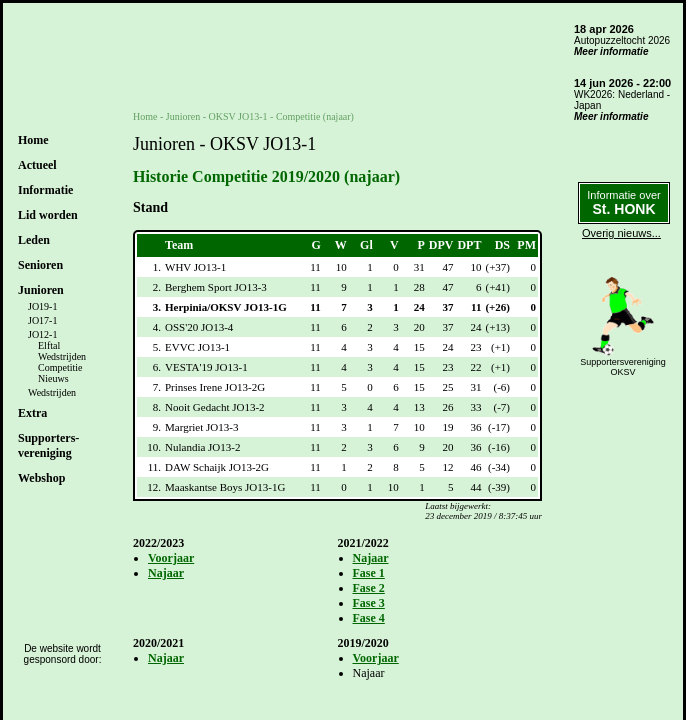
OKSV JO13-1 (238, 116)
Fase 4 (369, 618)
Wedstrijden (62, 356)
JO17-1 (42, 320)
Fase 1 (369, 573)
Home (33, 140)
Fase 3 (369, 603)
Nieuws (53, 378)
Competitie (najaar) (315, 116)
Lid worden (48, 215)
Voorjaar (171, 558)
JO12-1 (42, 334)
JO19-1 (42, 306)
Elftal (49, 345)
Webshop (41, 478)
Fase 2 (369, 588)
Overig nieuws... (621, 233)
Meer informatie (611, 51)
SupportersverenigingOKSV (623, 367)
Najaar (166, 573)
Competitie (60, 367)
